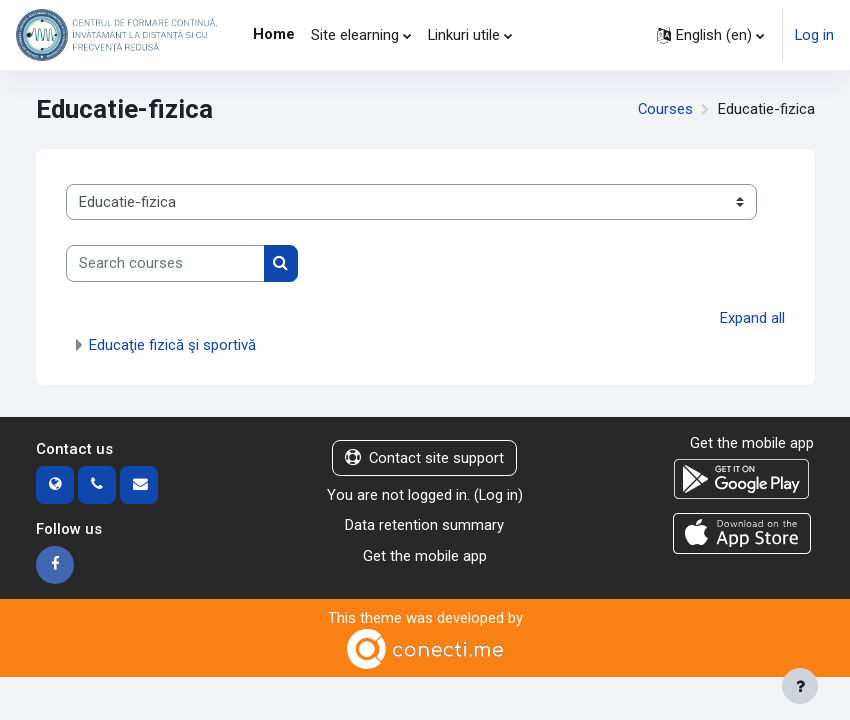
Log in (814, 35)
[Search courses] (165, 263)
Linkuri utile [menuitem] (464, 35)
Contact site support (424, 458)
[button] (710, 35)
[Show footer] (800, 686)
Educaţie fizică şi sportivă (172, 345)
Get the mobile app (425, 556)
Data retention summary (424, 525)
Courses (665, 109)
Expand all (752, 318)
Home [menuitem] (274, 34)
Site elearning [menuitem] (355, 35)
